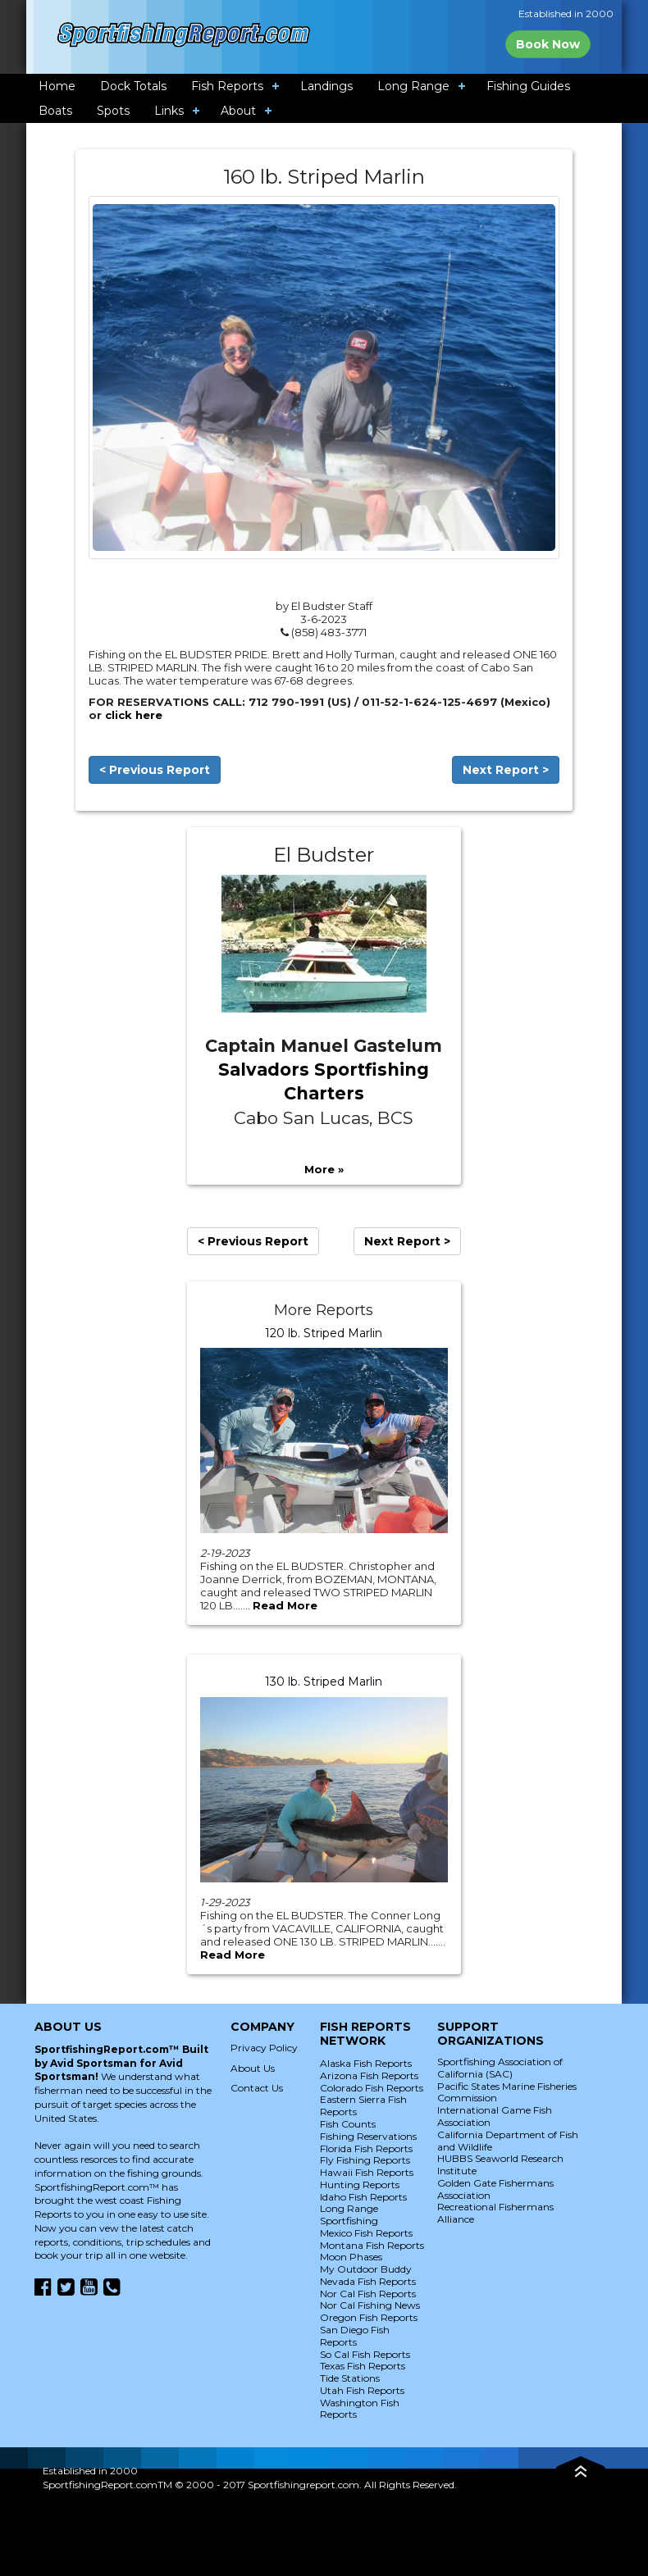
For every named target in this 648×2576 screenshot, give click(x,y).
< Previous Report (154, 769)
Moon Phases (351, 2257)
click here (133, 714)
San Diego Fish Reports (355, 2335)
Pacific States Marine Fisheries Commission (507, 2092)
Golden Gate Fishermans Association (495, 2189)
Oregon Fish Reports (369, 2317)
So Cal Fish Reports (365, 2354)
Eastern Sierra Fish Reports (363, 2105)
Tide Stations (350, 2378)
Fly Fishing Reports (365, 2160)
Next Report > (506, 769)
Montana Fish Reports (372, 2245)
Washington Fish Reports (359, 2408)
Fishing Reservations (368, 2136)
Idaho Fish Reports (363, 2197)
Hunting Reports (359, 2184)
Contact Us (256, 2088)
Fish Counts (348, 2124)
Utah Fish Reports (362, 2390)
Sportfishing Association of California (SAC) (500, 2067)
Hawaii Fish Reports (366, 2172)
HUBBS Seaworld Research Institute (500, 2164)
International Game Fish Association (494, 2116)
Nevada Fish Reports (368, 2281)
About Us (252, 2068)
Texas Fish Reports (362, 2366)
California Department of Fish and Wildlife (507, 2140)
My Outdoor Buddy (366, 2269)
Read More (285, 1605)
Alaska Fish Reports (366, 2063)
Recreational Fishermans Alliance (495, 2213)
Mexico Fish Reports (366, 2233)
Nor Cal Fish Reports (368, 2293)
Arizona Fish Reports (369, 2075)
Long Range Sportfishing (349, 2214)
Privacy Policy (264, 2047)
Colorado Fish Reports (371, 2088)
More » (324, 1169)
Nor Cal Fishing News (370, 2305)
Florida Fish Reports (366, 2148)
